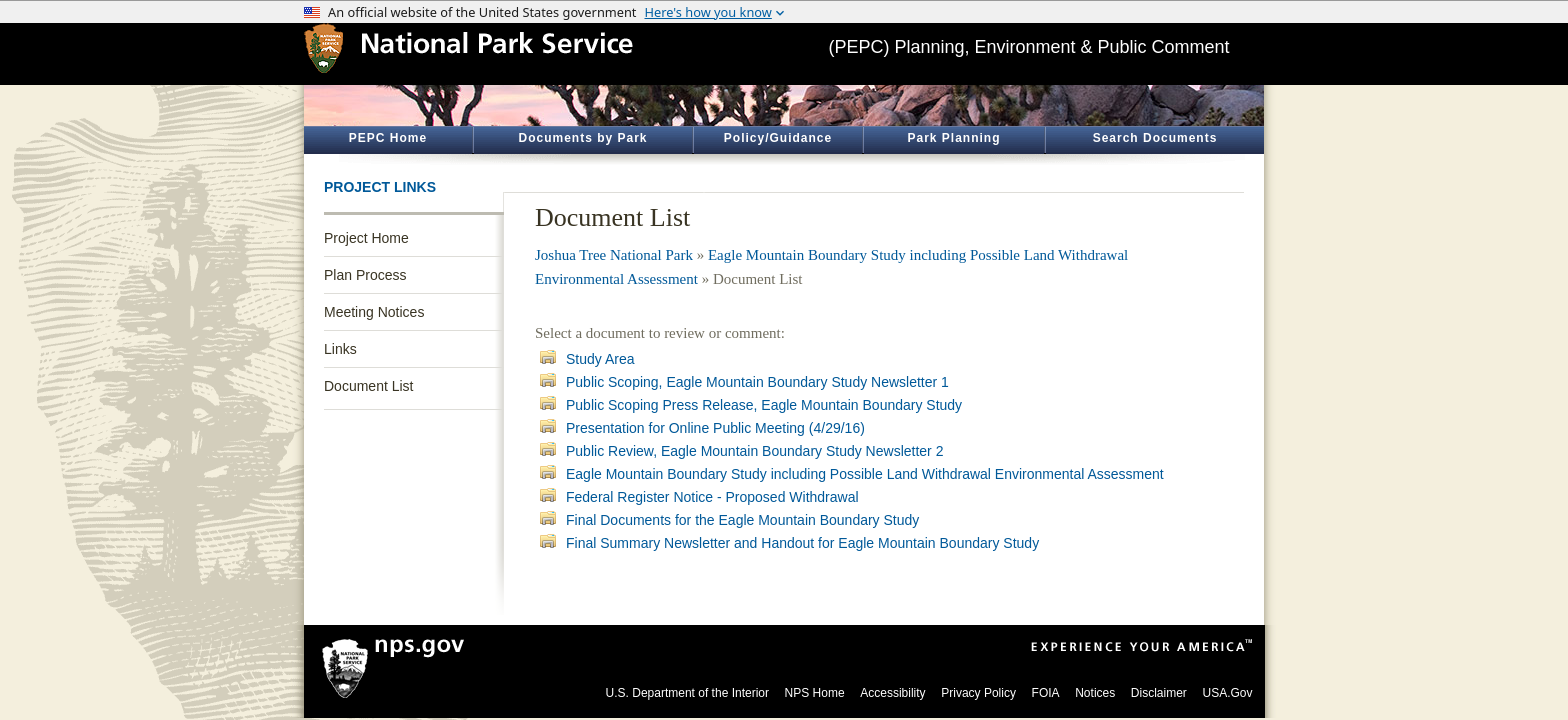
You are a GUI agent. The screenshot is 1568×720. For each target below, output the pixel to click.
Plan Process (365, 275)
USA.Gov (1227, 693)
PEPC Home (388, 138)
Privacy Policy (978, 693)
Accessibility (892, 693)
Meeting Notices (374, 312)
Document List (368, 386)
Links (340, 349)
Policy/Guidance (778, 138)
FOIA (1046, 693)
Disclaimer (1159, 693)
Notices (1095, 693)
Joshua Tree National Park (614, 255)
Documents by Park (582, 138)
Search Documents (1155, 138)
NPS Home (815, 693)
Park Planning (953, 138)
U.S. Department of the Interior (687, 693)
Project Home (366, 238)
